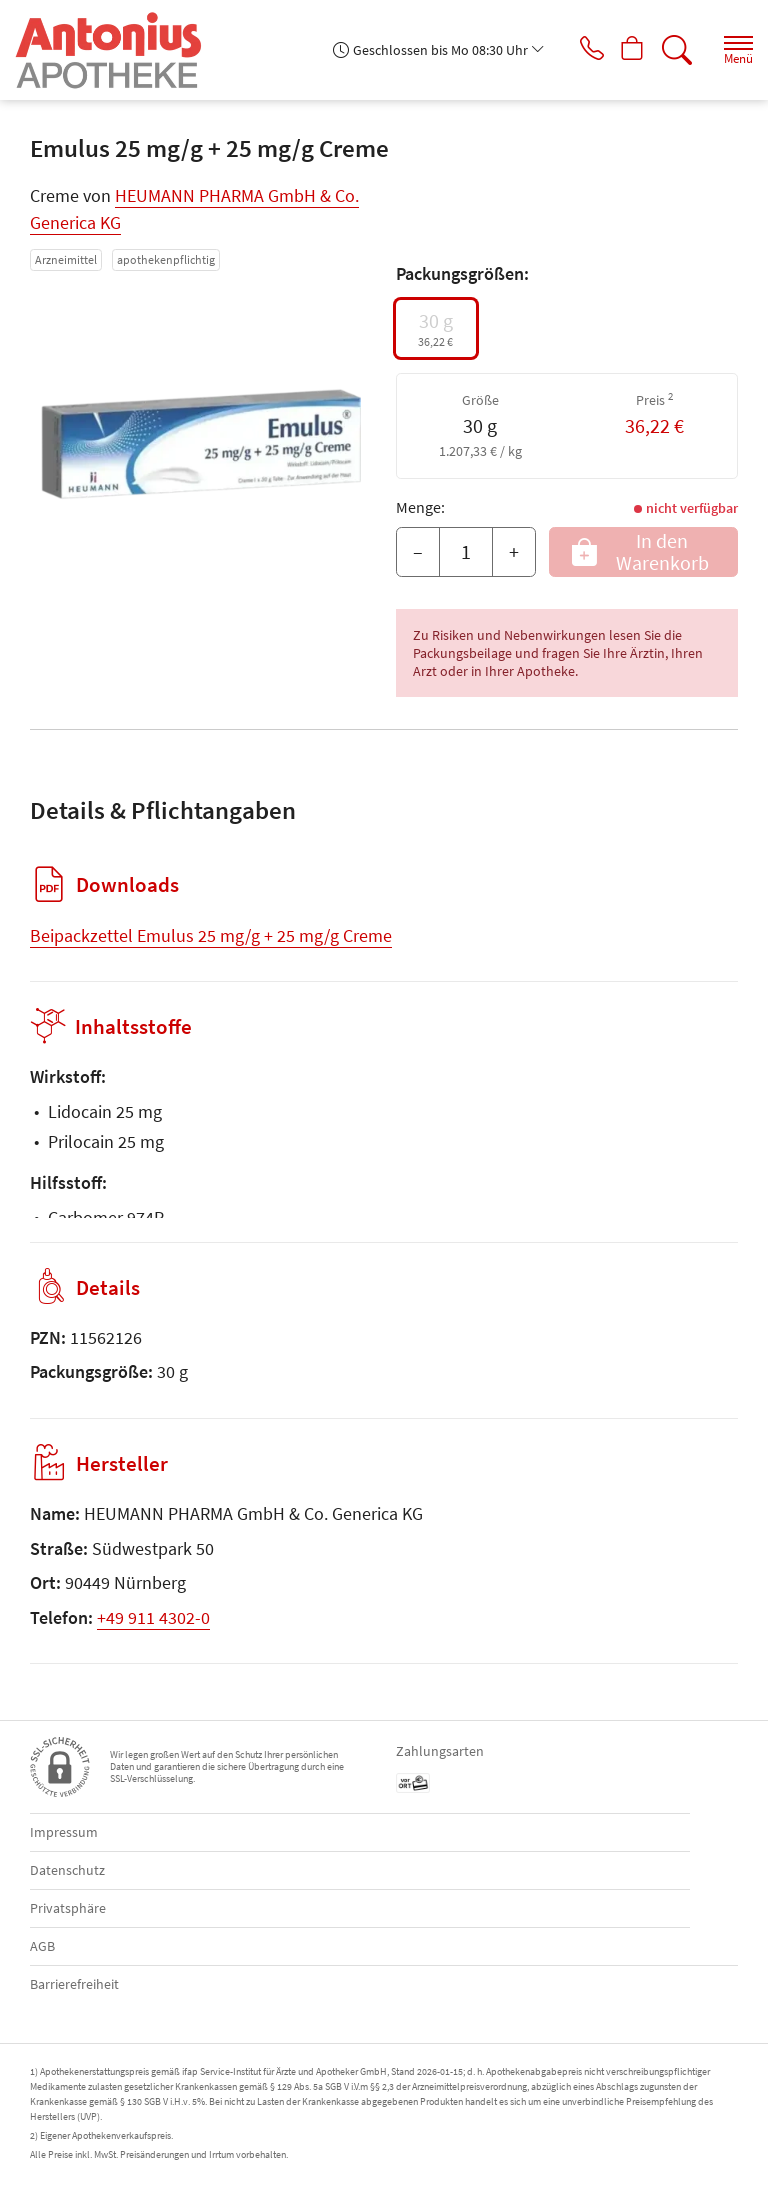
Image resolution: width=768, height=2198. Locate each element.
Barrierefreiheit (74, 1984)
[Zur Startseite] (116, 50)
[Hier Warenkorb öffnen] (625, 50)
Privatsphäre (68, 1908)
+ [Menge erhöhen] (514, 551)
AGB (42, 1946)
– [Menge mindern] (418, 551)
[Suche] (673, 50)
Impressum (64, 1832)
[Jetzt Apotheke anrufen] (578, 50)
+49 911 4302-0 (153, 1617)
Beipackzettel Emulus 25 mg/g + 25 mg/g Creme (211, 935)
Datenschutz (67, 1870)
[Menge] (466, 552)
